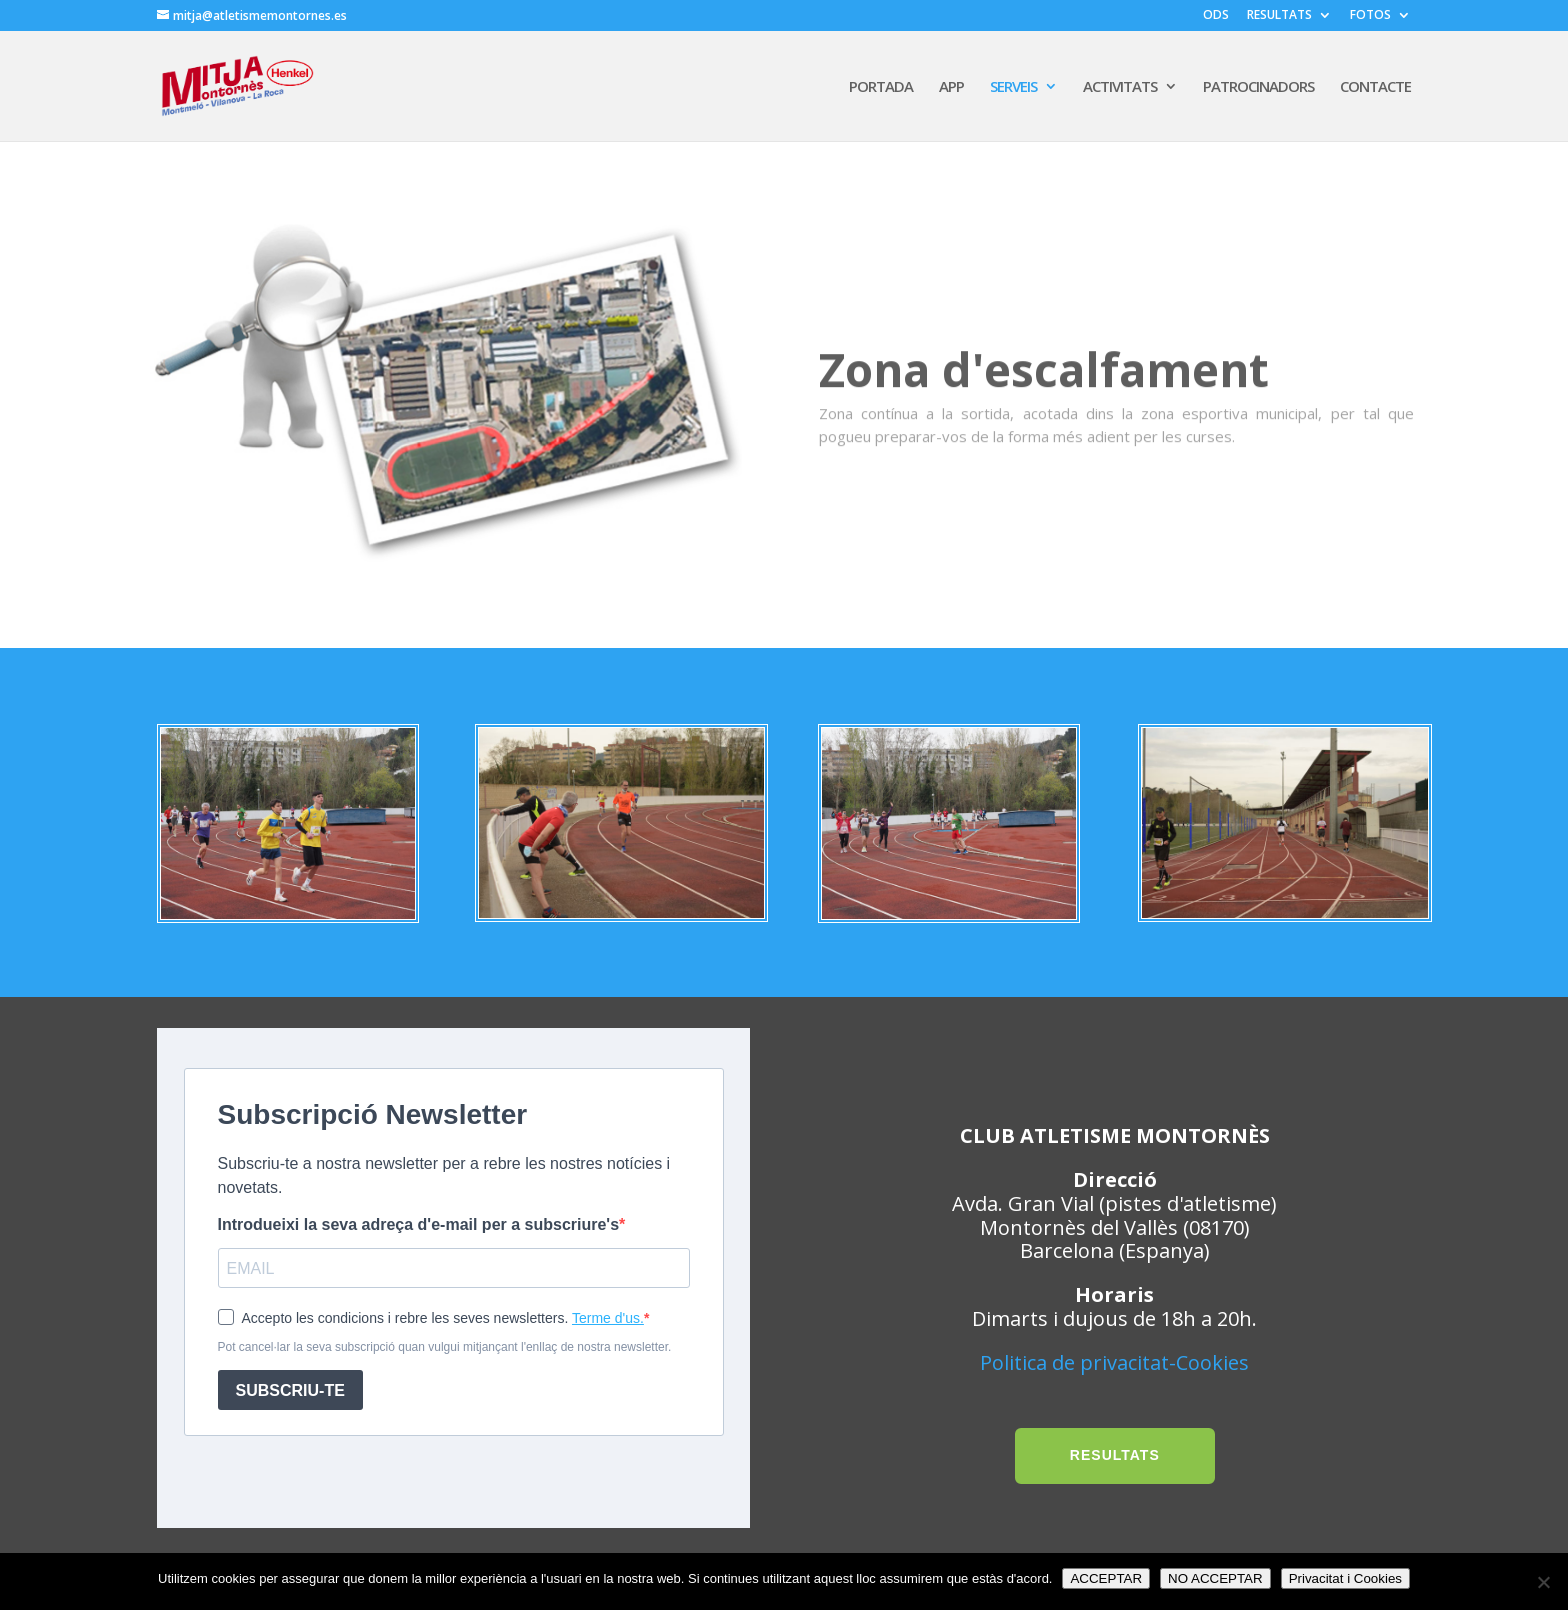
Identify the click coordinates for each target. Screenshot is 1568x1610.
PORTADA (881, 87)
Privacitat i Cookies (1345, 1578)
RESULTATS (1279, 16)
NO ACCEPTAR (1215, 1578)
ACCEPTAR (1106, 1578)
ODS (1216, 16)
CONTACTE (1375, 87)
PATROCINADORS (1258, 87)
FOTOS (1370, 16)
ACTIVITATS (1120, 87)
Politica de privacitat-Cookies (1114, 1362)
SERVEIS (1013, 87)
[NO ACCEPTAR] (1543, 1582)
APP (951, 87)
